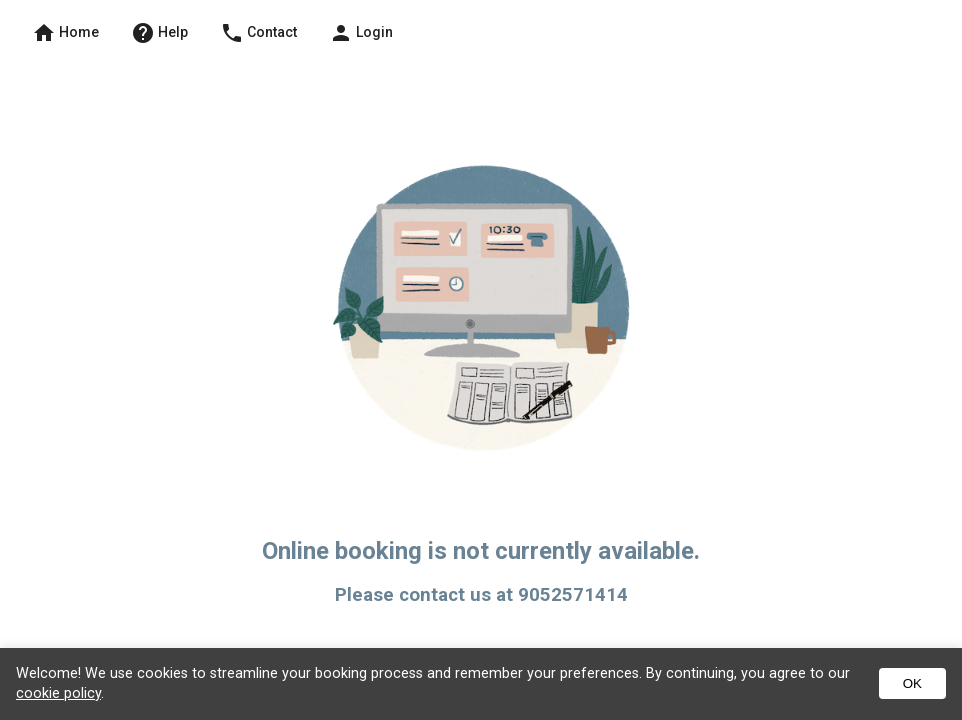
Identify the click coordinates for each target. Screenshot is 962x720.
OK (912, 683)
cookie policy (58, 693)
